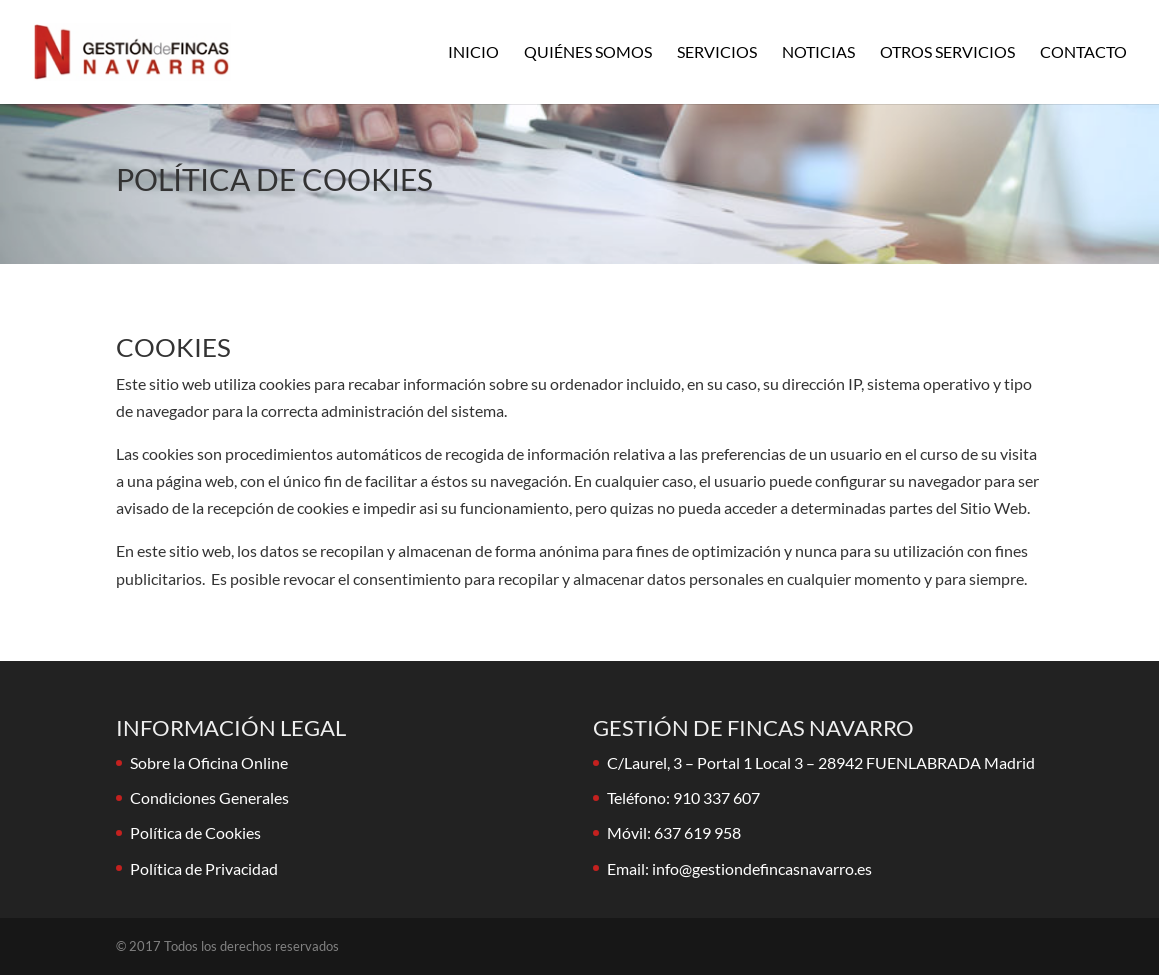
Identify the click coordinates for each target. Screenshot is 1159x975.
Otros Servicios (947, 53)
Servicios (717, 53)
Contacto (1083, 53)
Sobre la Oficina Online (209, 762)
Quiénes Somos (588, 53)
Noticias (818, 53)
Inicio (473, 53)
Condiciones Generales (209, 797)
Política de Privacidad (204, 868)
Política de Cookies (195, 832)
